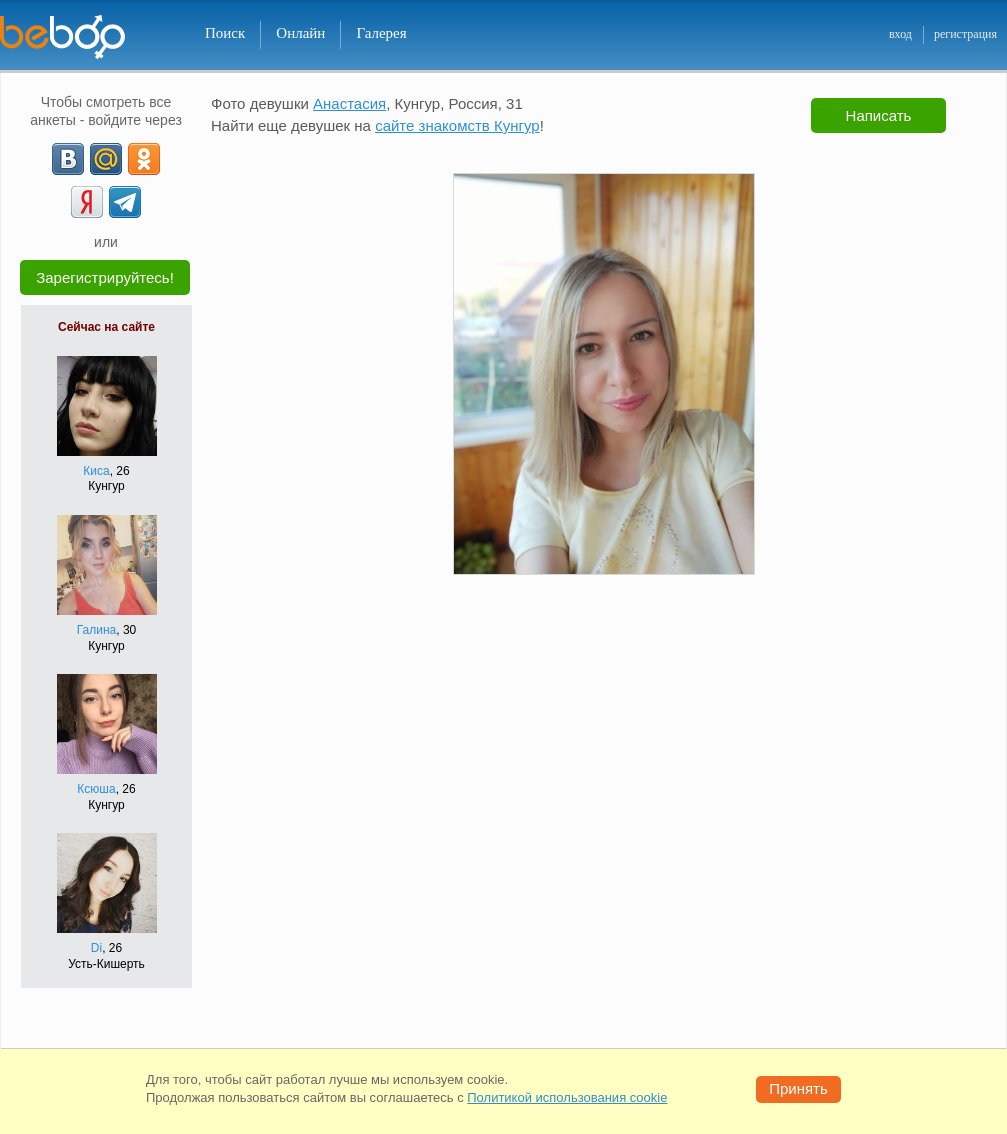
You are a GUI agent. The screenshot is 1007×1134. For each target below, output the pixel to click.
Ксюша (96, 789)
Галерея (381, 33)
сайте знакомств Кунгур (457, 125)
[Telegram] (125, 202)
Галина (97, 630)
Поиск (225, 33)
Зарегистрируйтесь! (105, 277)
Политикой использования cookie (567, 1097)
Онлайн (300, 33)
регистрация (965, 34)
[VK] (68, 159)
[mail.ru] (106, 159)
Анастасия (349, 103)
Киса (96, 471)
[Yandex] (87, 202)
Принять (798, 1088)
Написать (879, 115)
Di (96, 948)
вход (900, 34)
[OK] (144, 159)
